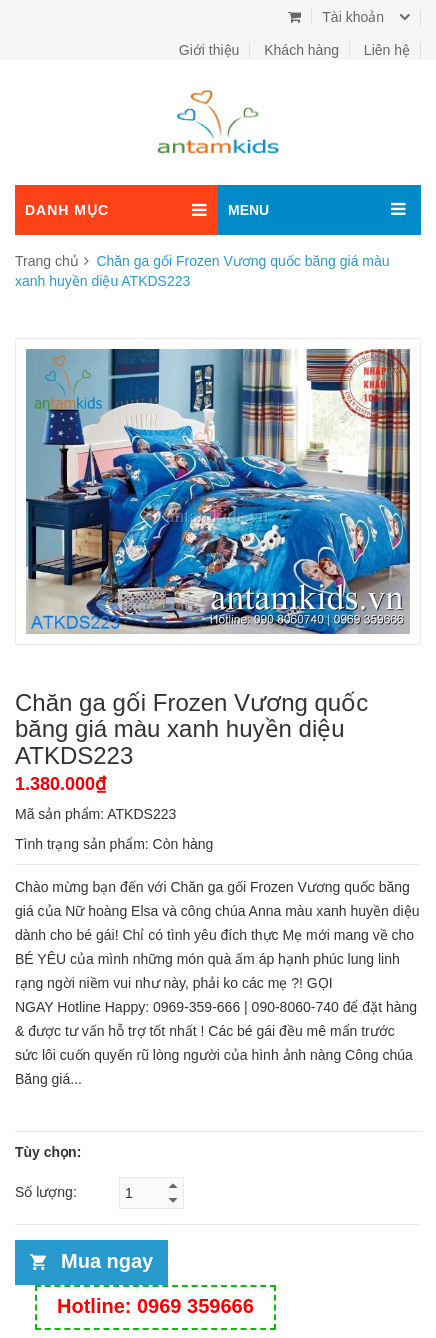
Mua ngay (107, 1261)
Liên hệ (387, 50)
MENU (248, 210)
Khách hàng (301, 50)
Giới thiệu (209, 50)
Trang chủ (47, 261)
